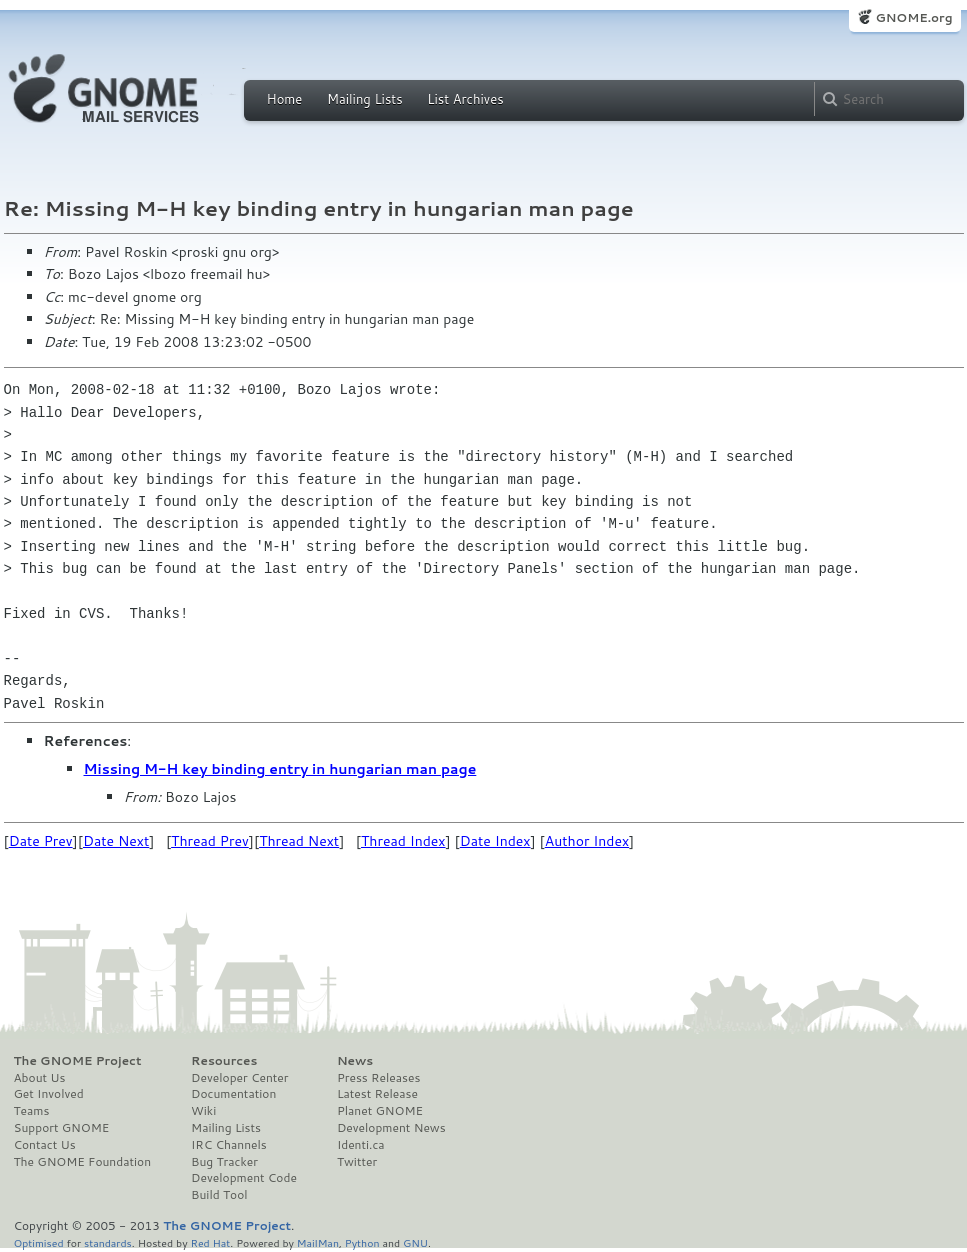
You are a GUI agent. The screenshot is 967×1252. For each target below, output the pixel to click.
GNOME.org (913, 17)
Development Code (244, 1178)
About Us (40, 1078)
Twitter (357, 1162)
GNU (415, 1242)
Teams (32, 1111)
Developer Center (239, 1078)
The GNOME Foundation (83, 1162)
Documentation (233, 1094)
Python (362, 1242)
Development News (391, 1128)
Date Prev (41, 841)
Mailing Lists (365, 99)
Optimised (39, 1242)
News (355, 1061)
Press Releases (378, 1078)
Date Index (495, 841)
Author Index (587, 841)
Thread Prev (210, 841)
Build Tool (219, 1195)
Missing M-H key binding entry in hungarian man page (280, 769)
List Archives (465, 99)
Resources (224, 1061)
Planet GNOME (380, 1111)
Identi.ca (361, 1145)
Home (285, 99)
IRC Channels (229, 1145)
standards (108, 1242)
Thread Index (403, 841)
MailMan (318, 1242)
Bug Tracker (224, 1162)
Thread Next (299, 841)
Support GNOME (62, 1128)
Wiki (203, 1111)
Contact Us (45, 1145)
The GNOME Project (78, 1061)
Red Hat (210, 1242)
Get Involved (49, 1094)
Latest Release (377, 1094)
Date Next (116, 841)
